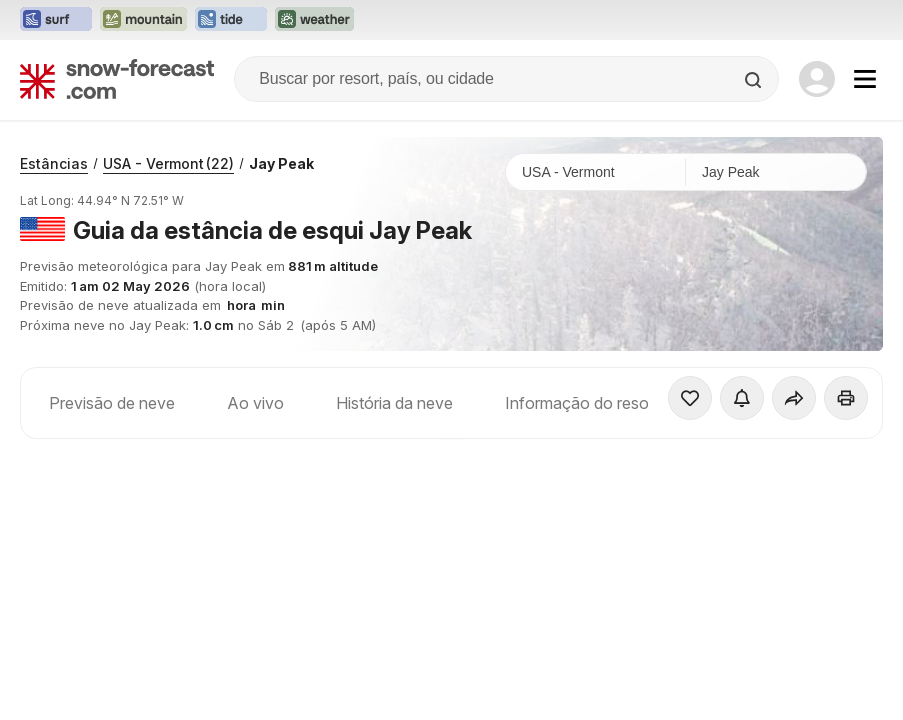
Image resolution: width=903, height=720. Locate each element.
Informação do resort (582, 403)
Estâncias (54, 163)
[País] (596, 172)
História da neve (394, 403)
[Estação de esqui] (776, 172)
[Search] (755, 80)
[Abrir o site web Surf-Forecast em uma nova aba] (56, 20)
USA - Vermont (168, 163)
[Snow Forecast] (117, 79)
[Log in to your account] (817, 79)
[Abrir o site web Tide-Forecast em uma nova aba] (231, 20)
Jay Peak (281, 163)
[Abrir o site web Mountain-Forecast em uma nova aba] (143, 20)
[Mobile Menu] (865, 79)
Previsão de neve (112, 403)
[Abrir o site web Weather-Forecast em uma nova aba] (314, 20)
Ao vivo (255, 403)
